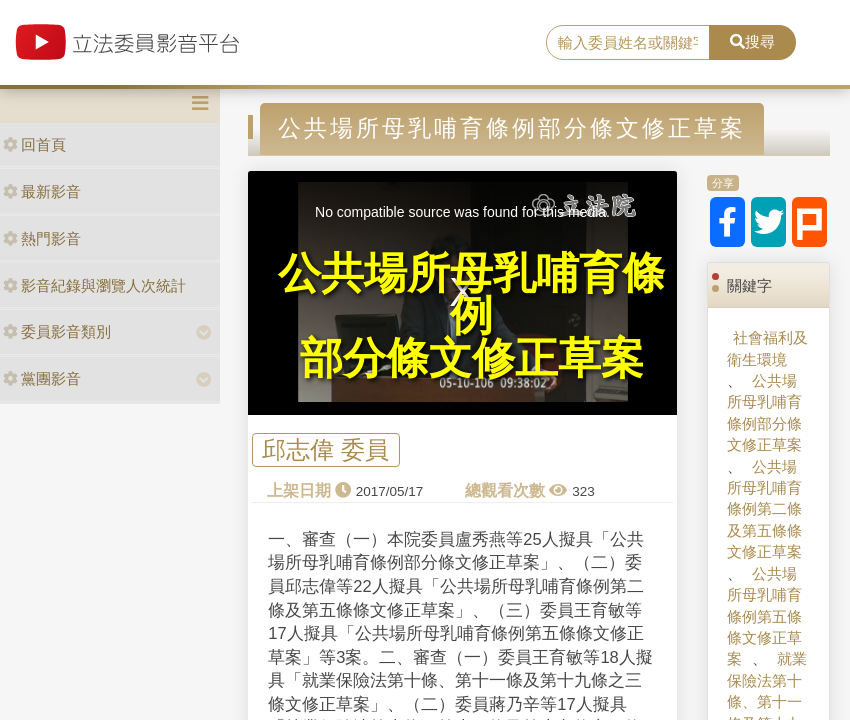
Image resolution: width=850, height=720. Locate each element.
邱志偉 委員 (325, 449)
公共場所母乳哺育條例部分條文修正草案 (764, 412)
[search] (628, 43)
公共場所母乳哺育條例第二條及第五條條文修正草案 (764, 509)
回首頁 (34, 144)
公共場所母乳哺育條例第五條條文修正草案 (764, 616)
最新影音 (42, 191)
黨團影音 (42, 378)
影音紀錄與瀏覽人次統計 (94, 285)
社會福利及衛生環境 (767, 348)
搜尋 (752, 41)
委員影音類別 (57, 331)
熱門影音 (42, 238)
